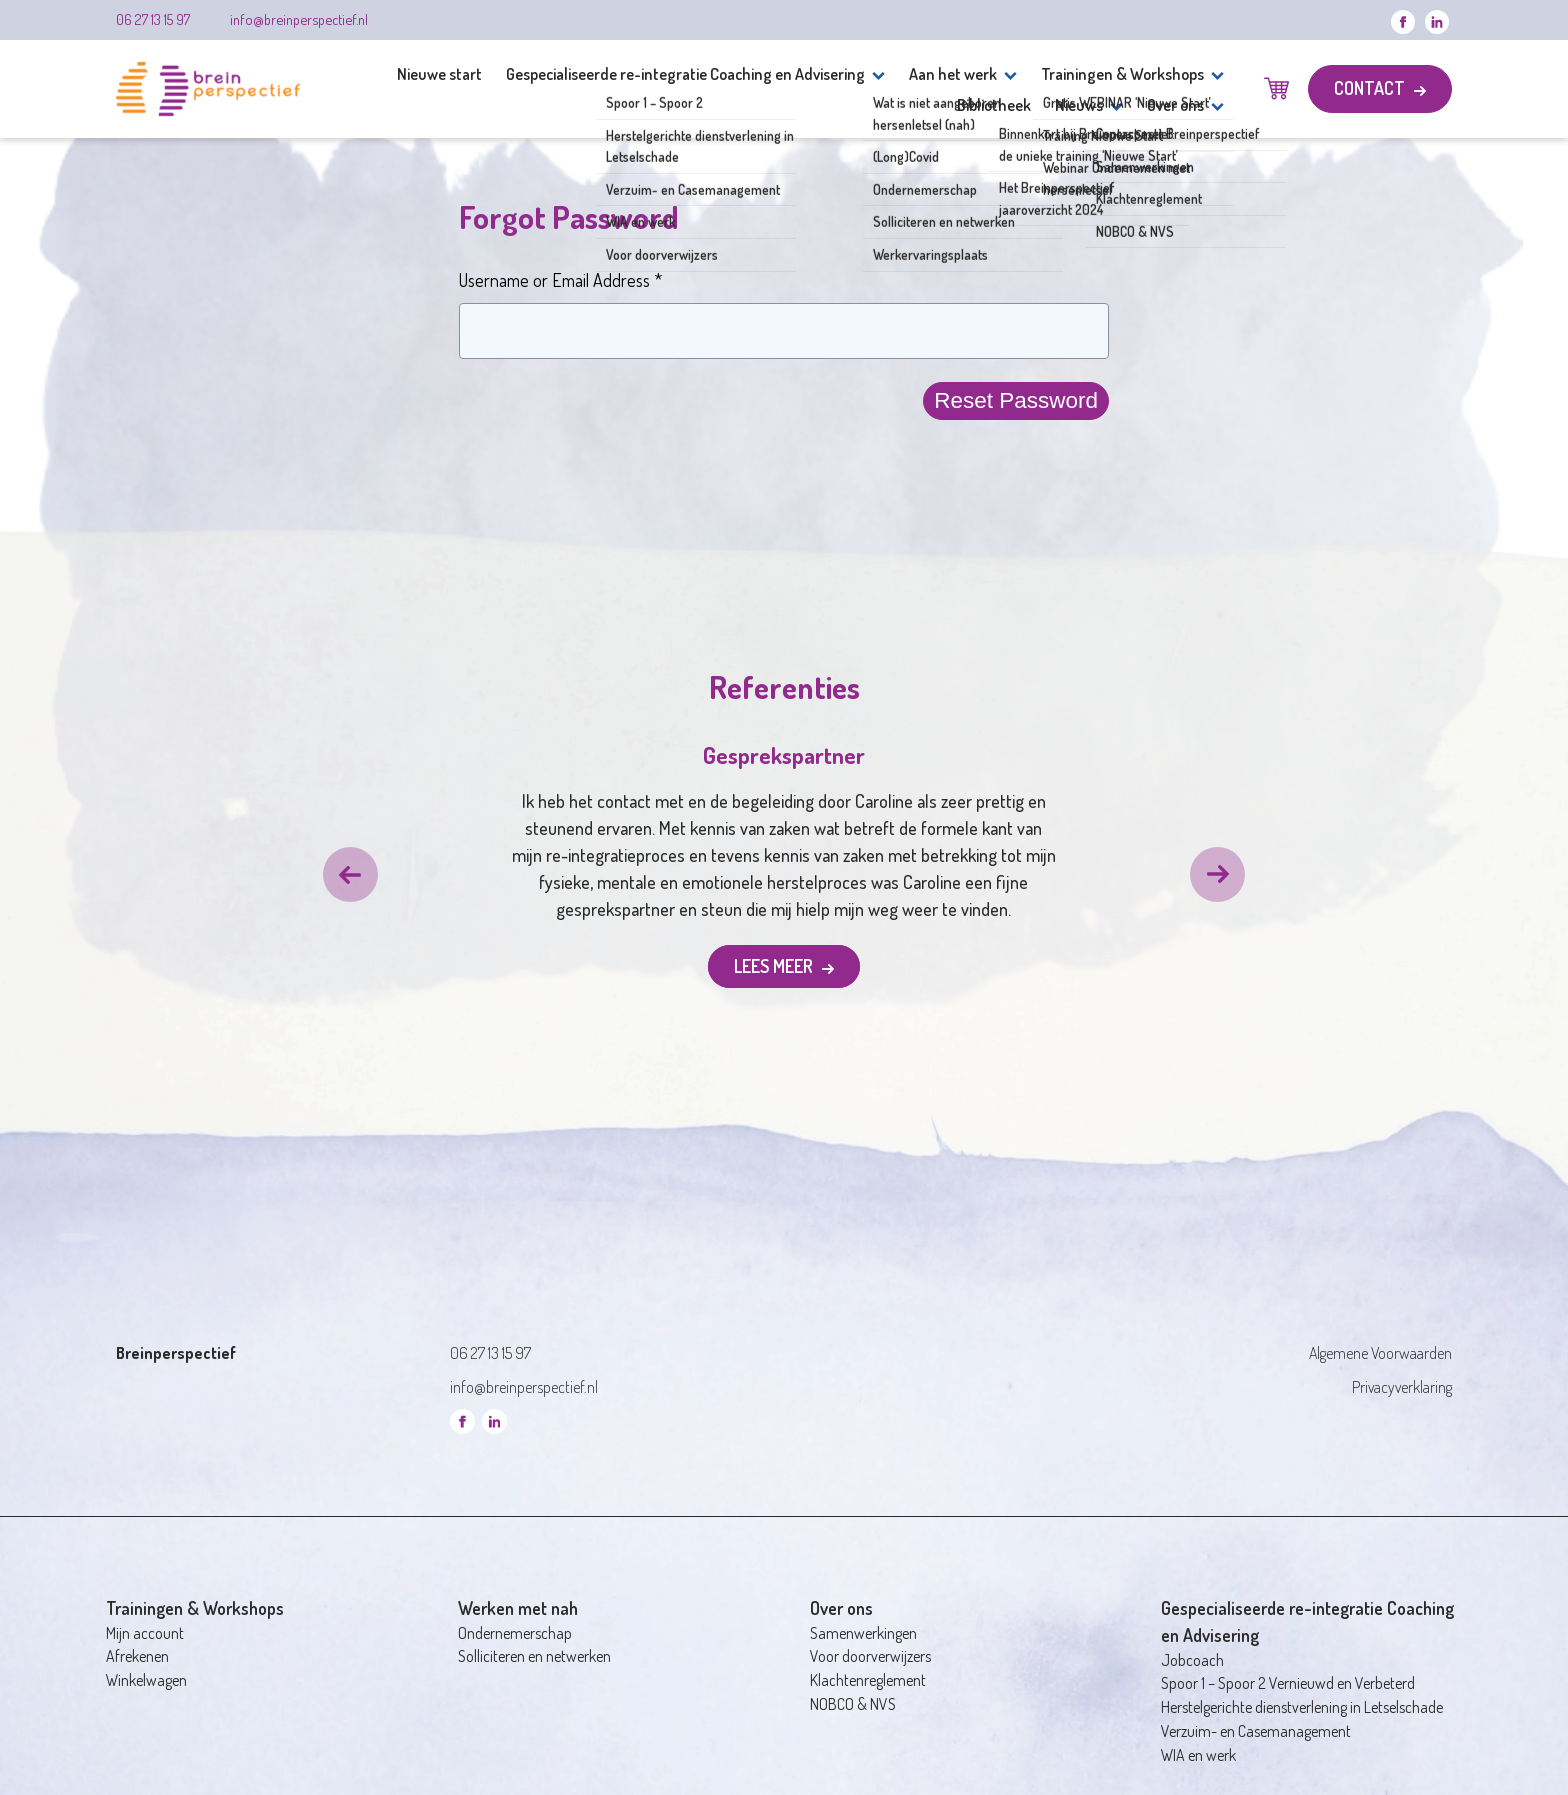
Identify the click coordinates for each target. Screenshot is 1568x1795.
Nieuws (1079, 104)
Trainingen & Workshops (1122, 73)
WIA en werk (1198, 1755)
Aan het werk (953, 73)
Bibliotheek (994, 104)
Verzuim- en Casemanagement (1256, 1731)
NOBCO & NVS (853, 1704)
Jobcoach (1192, 1660)
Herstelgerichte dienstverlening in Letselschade (1302, 1707)
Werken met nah (518, 1608)
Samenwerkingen (863, 1633)
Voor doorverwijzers (870, 1656)
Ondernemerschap (515, 1633)
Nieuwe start (439, 73)
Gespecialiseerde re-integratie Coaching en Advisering (685, 73)
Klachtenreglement (868, 1680)
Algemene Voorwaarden (1380, 1353)
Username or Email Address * (560, 280)
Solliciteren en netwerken (534, 1656)
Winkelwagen (146, 1680)
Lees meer (775, 966)
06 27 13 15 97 (153, 19)
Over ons (1175, 104)
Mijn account (145, 1633)
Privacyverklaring (1402, 1387)
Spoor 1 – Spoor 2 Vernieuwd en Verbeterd (1288, 1683)
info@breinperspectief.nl (299, 19)
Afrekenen (137, 1656)
